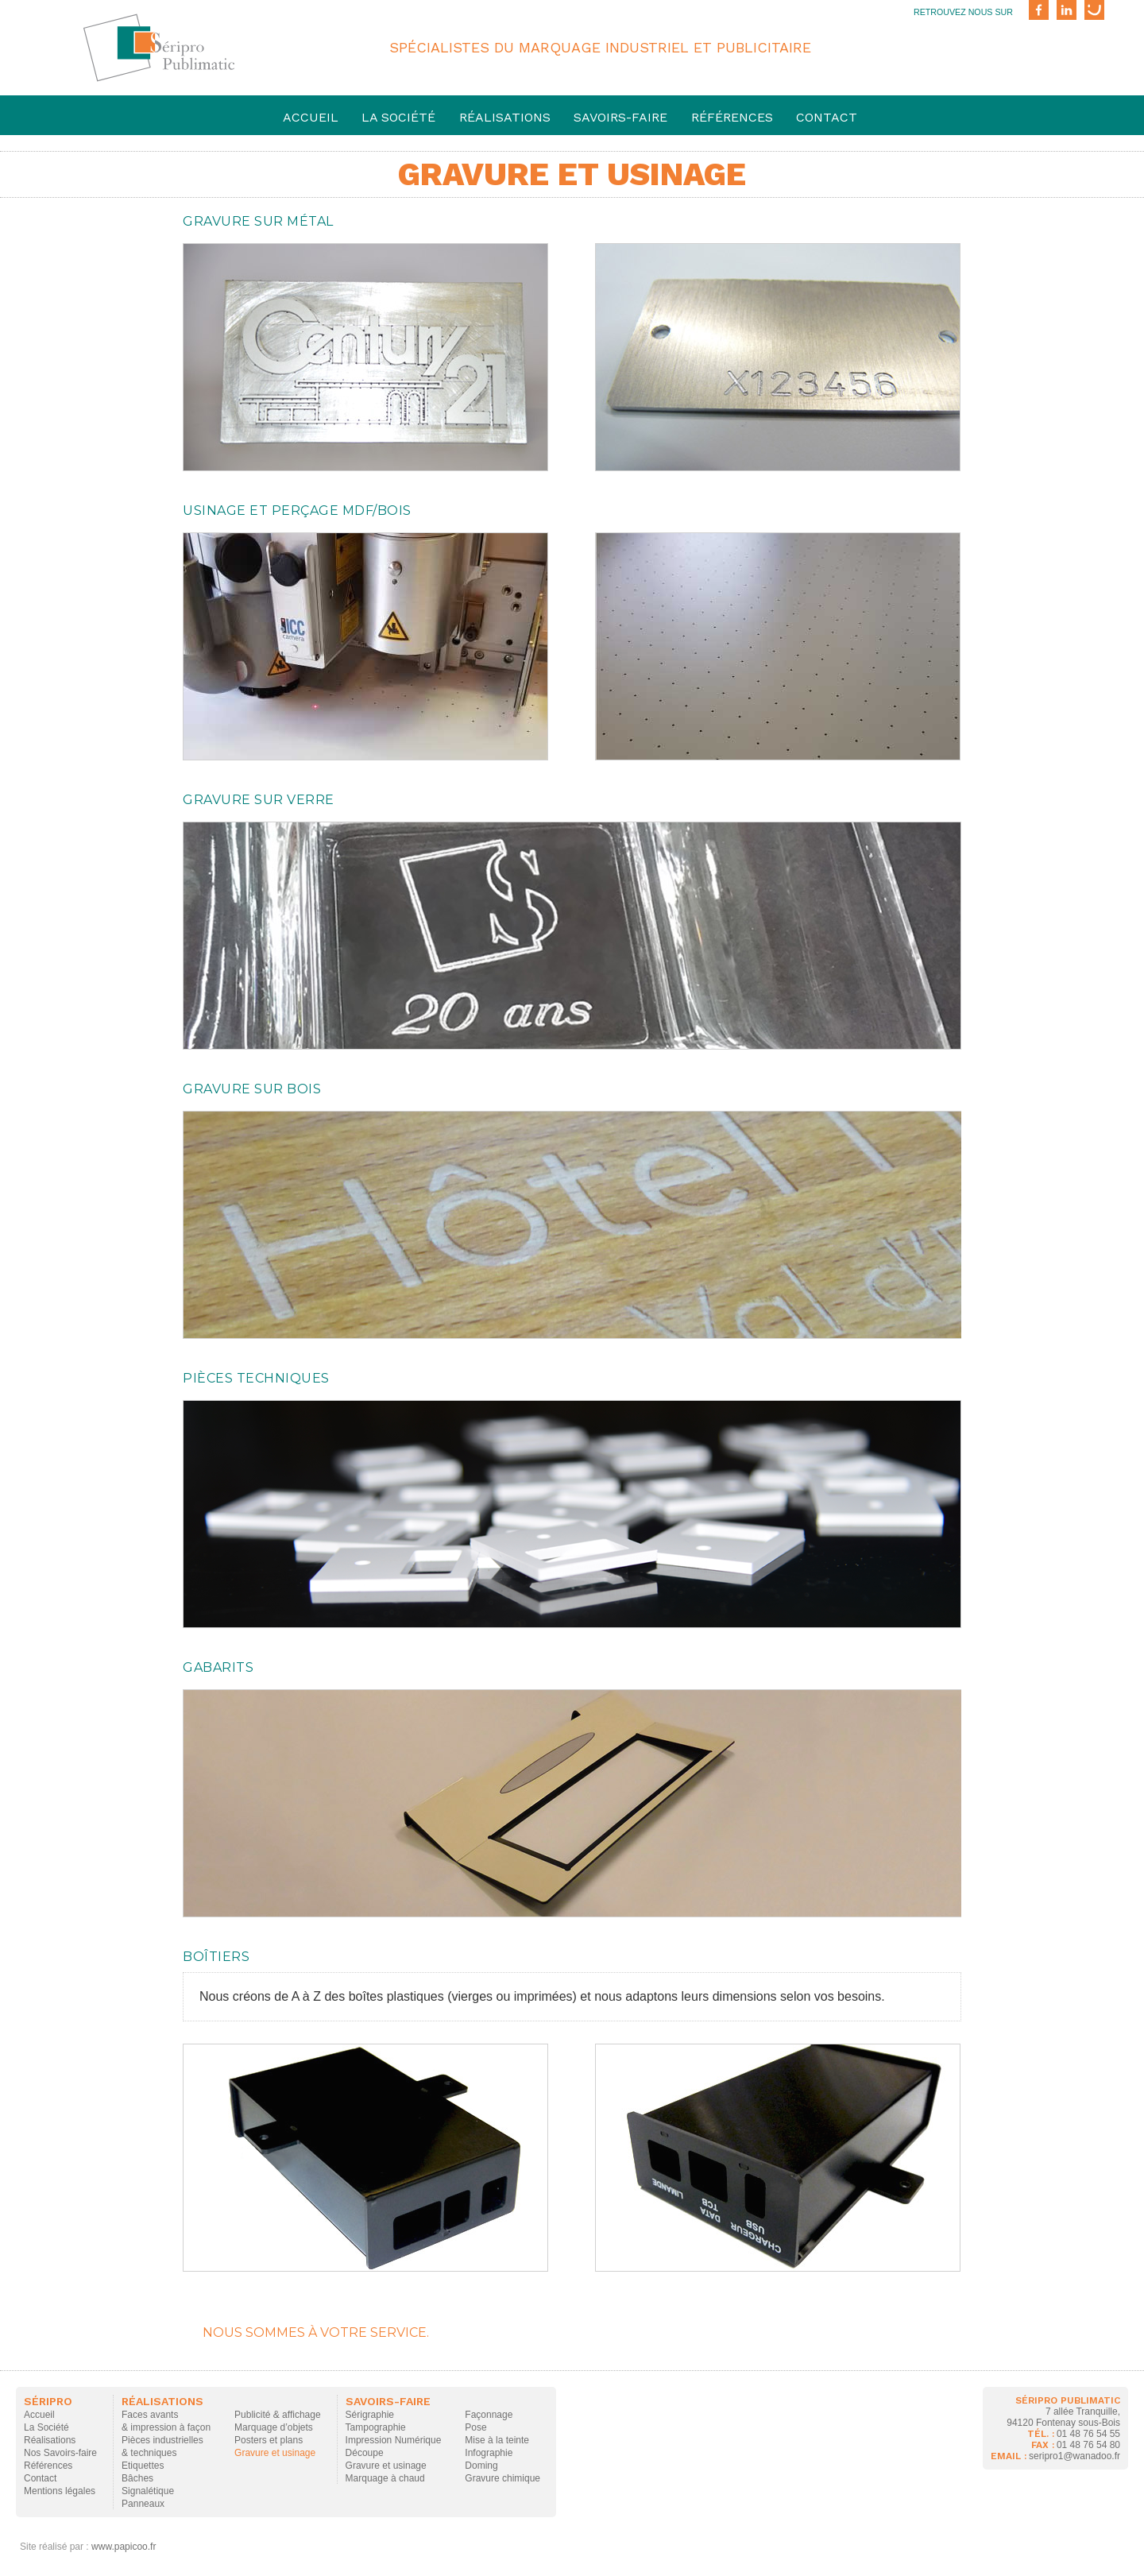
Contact (826, 117)
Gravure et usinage (274, 2452)
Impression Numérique (394, 2440)
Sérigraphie (370, 2414)
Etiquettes (143, 2465)
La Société (46, 2427)
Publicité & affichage (277, 2414)
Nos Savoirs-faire (60, 2452)
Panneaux (143, 2503)
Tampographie (376, 2427)
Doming (481, 2465)
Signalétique (148, 2491)
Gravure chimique (502, 2478)
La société (398, 117)
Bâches (137, 2478)
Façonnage (488, 2414)
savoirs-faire (620, 117)
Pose (475, 2427)
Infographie (488, 2452)
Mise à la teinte (497, 2440)
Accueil (310, 117)
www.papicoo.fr (123, 2546)
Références (732, 117)
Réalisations (505, 117)
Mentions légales (59, 2491)
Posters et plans (268, 2440)
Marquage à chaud (385, 2478)
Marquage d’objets (273, 2427)
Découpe (365, 2452)
